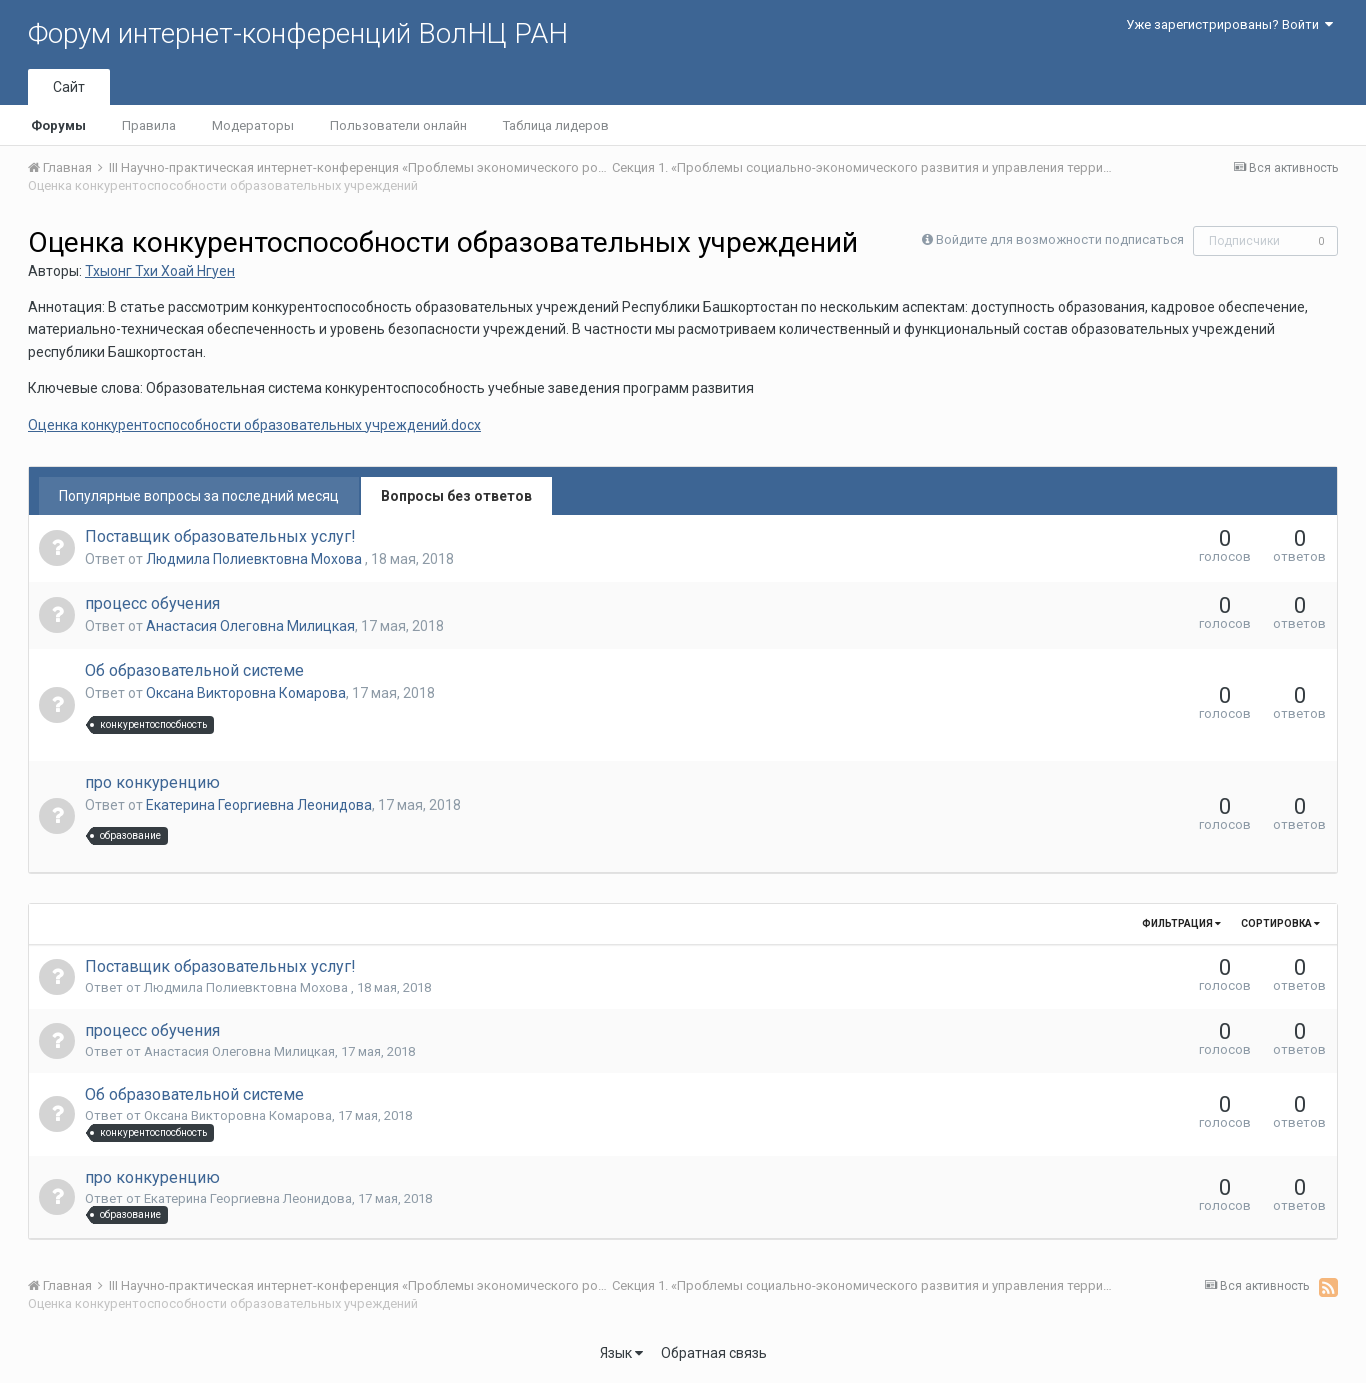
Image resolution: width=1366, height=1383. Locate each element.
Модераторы (253, 125)
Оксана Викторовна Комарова (246, 693)
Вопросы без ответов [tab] (456, 496)
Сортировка (1280, 923)
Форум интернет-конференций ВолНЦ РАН (298, 33)
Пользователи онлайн (398, 125)
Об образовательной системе (194, 670)
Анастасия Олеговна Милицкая (250, 626)
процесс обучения (152, 603)
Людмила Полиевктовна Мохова (255, 559)
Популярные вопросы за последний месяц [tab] (199, 496)
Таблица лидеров (556, 125)
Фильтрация (1181, 923)
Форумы (58, 125)
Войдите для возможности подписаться (1060, 239)
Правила (149, 125)
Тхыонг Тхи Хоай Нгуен (160, 271)
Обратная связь (714, 1353)
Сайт (69, 87)
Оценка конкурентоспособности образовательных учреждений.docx (254, 425)
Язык (621, 1353)
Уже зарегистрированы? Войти (1229, 24)
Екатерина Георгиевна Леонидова (259, 805)
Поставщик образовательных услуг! (220, 536)
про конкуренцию (152, 782)
